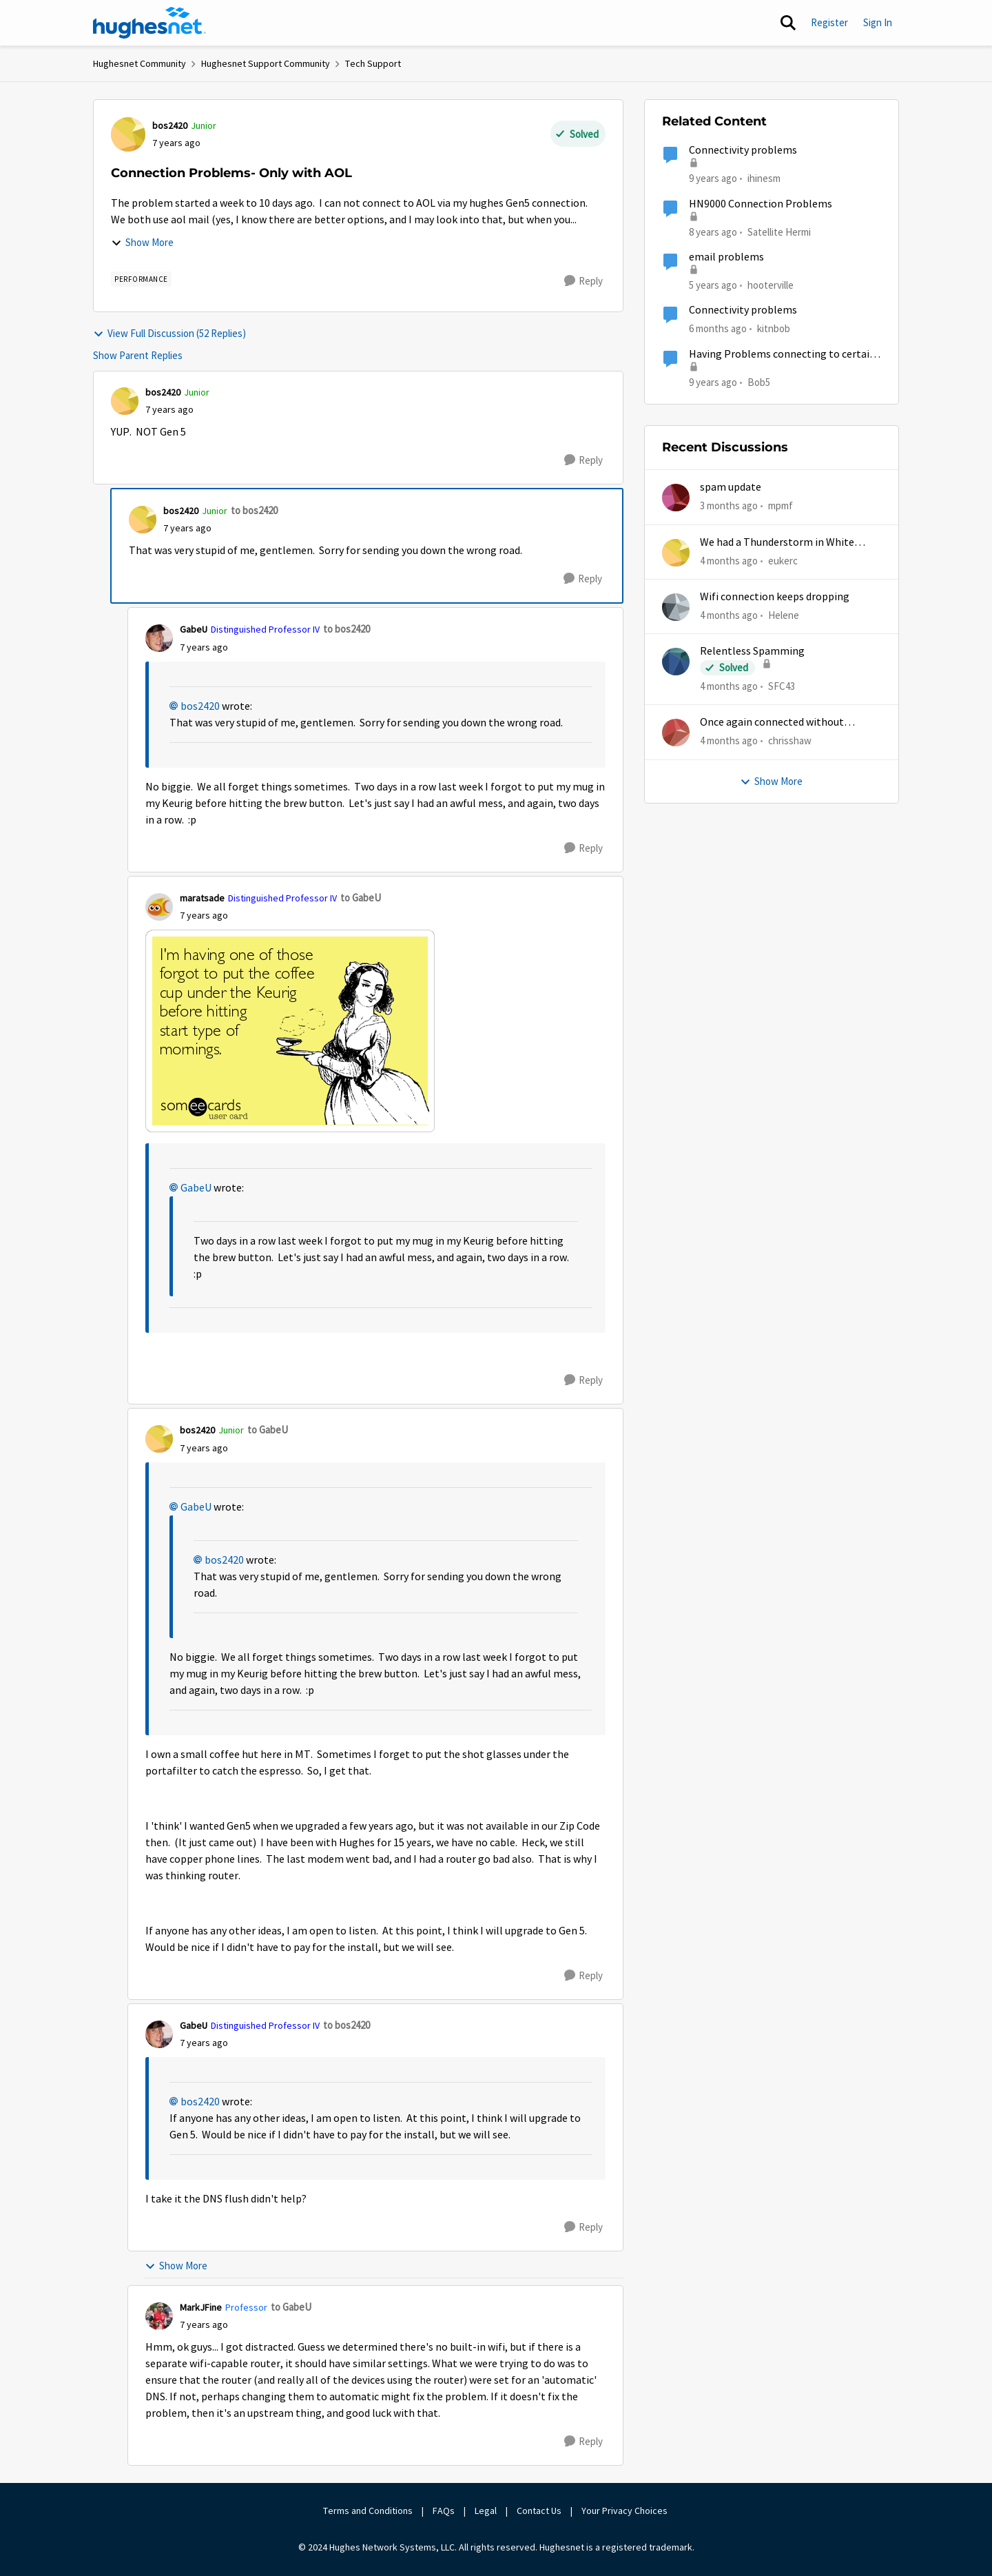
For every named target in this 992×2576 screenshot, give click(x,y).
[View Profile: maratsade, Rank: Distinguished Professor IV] (159, 907)
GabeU (195, 1188)
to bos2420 (254, 510)
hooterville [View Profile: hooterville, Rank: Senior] (770, 285)
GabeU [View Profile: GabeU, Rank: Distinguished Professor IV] (193, 629)
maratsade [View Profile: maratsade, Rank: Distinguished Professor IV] (202, 898)
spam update (730, 487)
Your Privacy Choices (625, 2510)
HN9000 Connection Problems (760, 204)
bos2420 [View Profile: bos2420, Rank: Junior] (169, 125)
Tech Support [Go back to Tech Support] (373, 63)
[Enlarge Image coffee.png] (290, 1031)
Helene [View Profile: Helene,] (783, 615)
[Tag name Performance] (141, 279)
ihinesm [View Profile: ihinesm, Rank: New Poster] (764, 178)
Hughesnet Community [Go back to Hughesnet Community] (139, 63)
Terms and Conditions (368, 2510)
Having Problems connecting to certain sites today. (782, 354)
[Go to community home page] (149, 23)
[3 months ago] (729, 506)
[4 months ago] (729, 561)
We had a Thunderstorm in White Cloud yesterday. (777, 542)
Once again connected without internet (772, 722)
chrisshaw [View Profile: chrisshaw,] (790, 740)
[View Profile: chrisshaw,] (676, 732)
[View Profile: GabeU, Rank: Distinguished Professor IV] (159, 638)
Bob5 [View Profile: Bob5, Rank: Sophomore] (758, 381)
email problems (726, 257)
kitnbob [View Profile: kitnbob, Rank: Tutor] (773, 328)
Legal (486, 2510)
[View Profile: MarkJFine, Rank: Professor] (159, 2316)
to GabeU (360, 897)
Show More (142, 242)
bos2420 (200, 706)
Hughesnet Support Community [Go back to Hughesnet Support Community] (265, 63)
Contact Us (539, 2510)
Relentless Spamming (752, 651)
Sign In (877, 22)
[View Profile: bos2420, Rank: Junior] (128, 134)
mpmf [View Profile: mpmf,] (780, 505)
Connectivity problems (743, 150)
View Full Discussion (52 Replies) (169, 333)
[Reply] (583, 281)
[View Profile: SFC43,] (676, 661)
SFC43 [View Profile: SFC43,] (781, 686)
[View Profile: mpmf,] (676, 497)
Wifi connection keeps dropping (774, 597)
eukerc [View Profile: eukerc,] (783, 559)
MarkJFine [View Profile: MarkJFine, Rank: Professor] (201, 2307)
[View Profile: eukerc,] (676, 552)
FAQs (444, 2510)
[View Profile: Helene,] (676, 607)
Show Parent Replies (138, 355)
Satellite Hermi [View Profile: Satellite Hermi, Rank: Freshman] (779, 231)
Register (829, 22)
